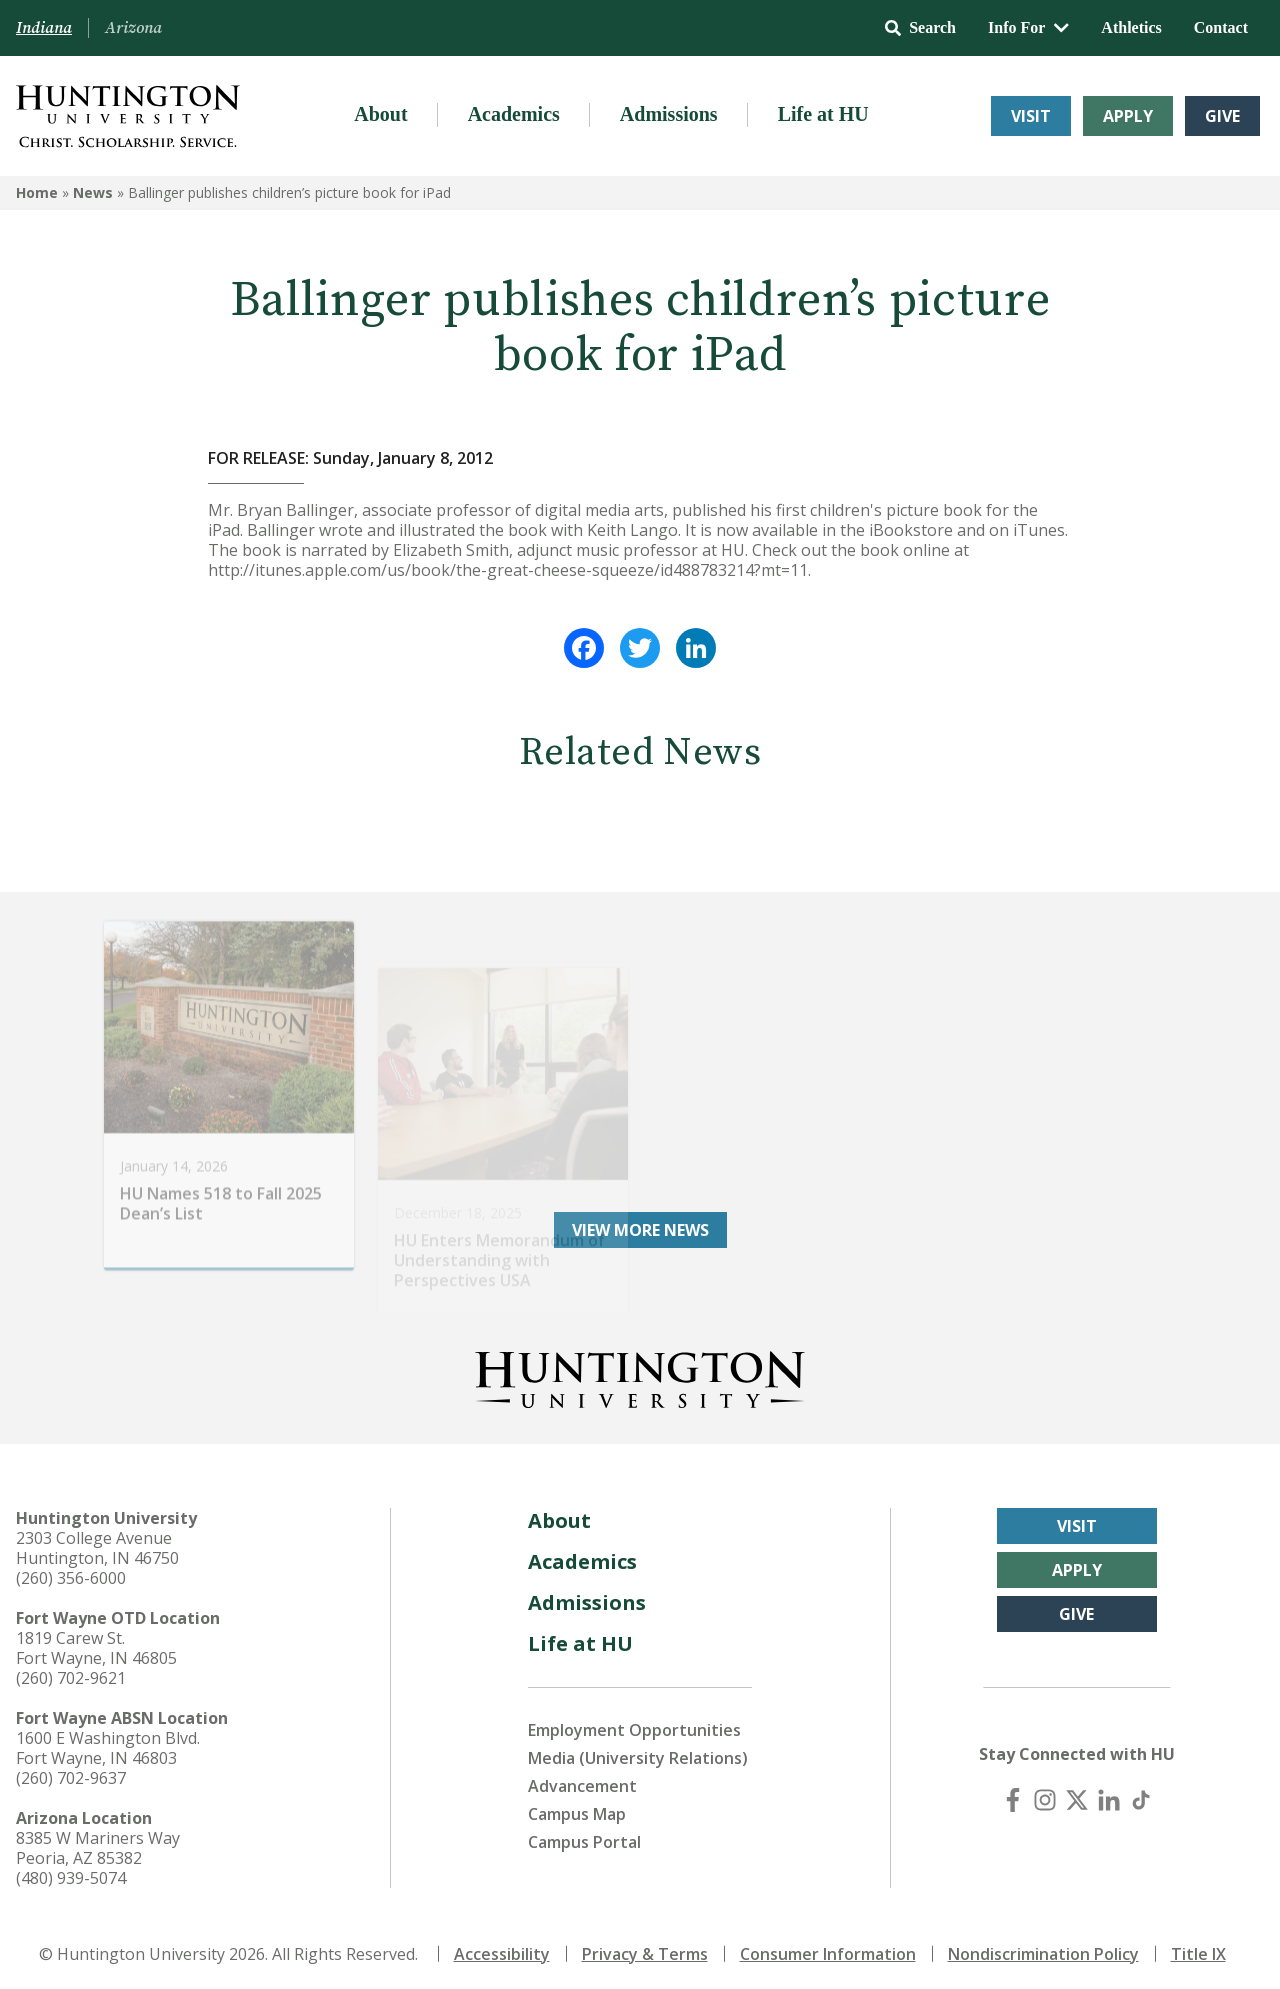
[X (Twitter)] (1077, 1793)
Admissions (669, 114)
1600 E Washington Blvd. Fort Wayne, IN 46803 (108, 1741)
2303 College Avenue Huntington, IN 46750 (97, 1541)
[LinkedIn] (1109, 1793)
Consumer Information (828, 1947)
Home (37, 192)
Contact (1221, 27)
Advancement (582, 1779)
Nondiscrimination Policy (1043, 1947)
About (380, 114)
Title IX (1198, 1947)
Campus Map (577, 1807)
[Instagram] (1045, 1793)
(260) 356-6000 (71, 1571)
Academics (514, 114)
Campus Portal (584, 1835)
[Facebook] (1013, 1793)
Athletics (1131, 27)
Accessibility (502, 1947)
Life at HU (823, 114)
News (93, 192)
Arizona (133, 28)
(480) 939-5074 (71, 1871)
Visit (1031, 116)
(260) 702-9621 (71, 1671)
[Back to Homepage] (640, 1369)
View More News (640, 1223)
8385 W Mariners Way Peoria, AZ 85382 (98, 1841)
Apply (1128, 116)
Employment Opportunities (634, 1723)
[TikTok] (1141, 1793)
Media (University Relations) (638, 1751)
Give (1222, 116)
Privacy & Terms (645, 1947)
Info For (1028, 27)
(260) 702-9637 (71, 1771)
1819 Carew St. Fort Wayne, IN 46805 (96, 1641)
